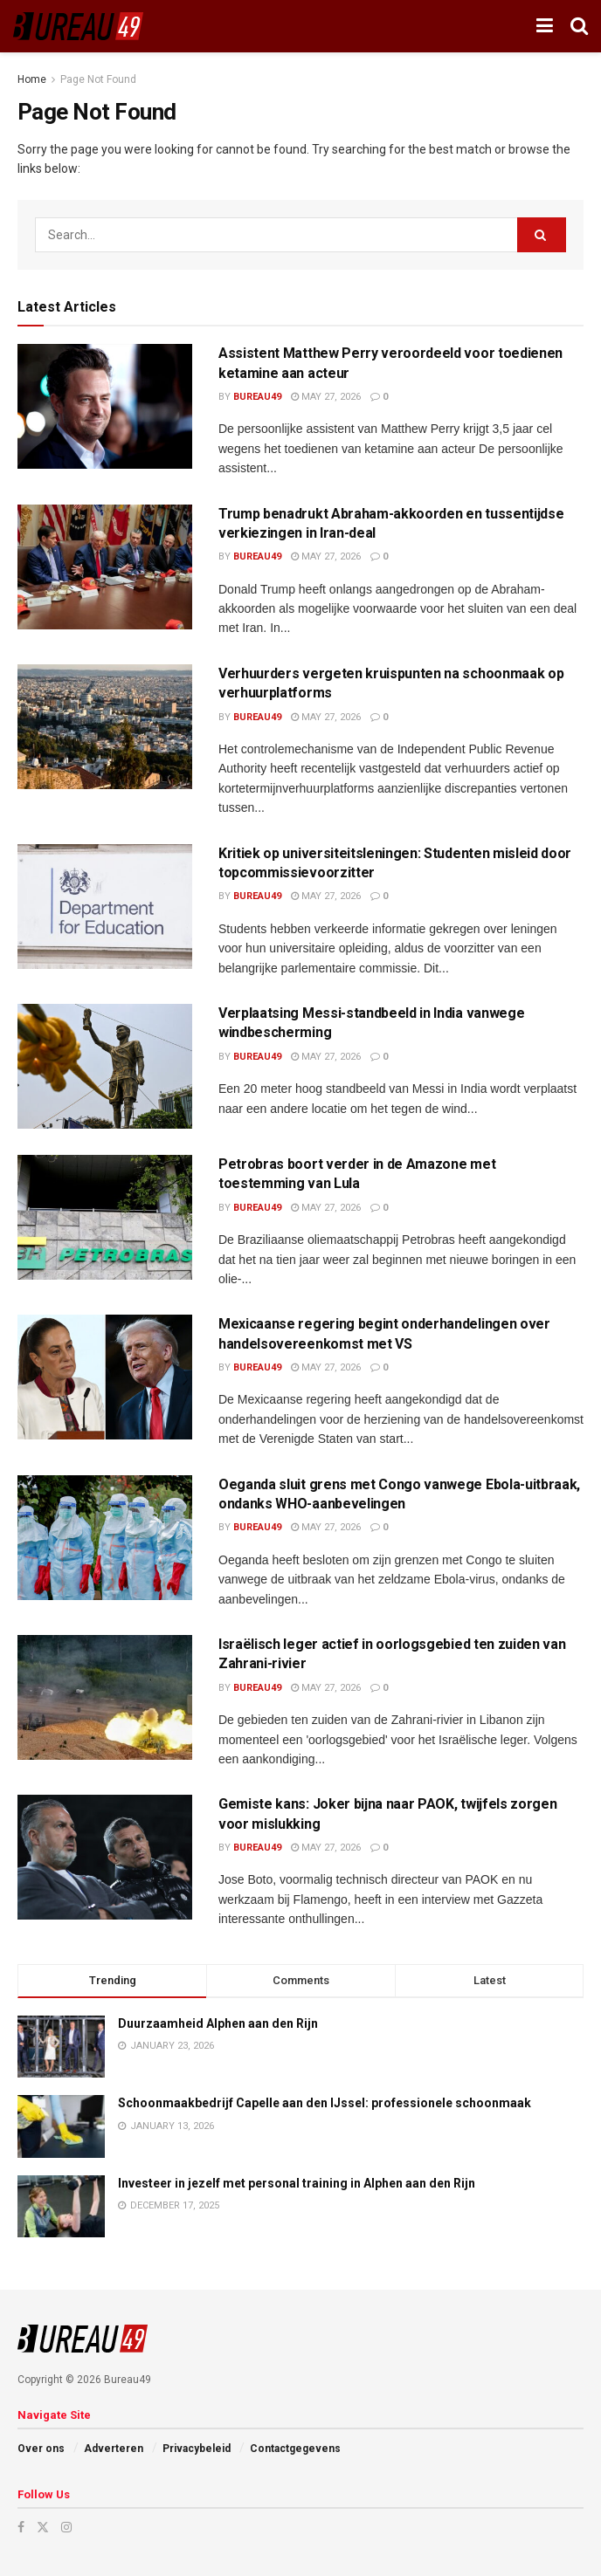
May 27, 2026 (326, 396)
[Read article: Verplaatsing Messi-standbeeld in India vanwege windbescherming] (104, 1066)
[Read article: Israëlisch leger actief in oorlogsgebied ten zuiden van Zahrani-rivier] (104, 1697)
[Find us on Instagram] (66, 2527)
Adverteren (113, 2448)
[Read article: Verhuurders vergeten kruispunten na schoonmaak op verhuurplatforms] (104, 726)
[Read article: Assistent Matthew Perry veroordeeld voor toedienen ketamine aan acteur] (104, 406)
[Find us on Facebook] (20, 2527)
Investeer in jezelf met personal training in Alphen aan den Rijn (296, 2183)
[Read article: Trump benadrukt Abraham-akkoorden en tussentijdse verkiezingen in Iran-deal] (104, 567)
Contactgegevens (295, 2448)
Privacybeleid (196, 2448)
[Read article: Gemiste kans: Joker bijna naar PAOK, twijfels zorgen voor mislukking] (104, 1857)
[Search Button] (579, 26)
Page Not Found (98, 79)
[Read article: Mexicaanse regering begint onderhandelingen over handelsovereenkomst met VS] (104, 1377)
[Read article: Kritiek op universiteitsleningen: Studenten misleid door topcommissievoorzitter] (104, 906)
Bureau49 (257, 396)
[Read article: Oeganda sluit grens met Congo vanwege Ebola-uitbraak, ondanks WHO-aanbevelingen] (104, 1537)
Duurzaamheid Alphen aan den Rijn (218, 2023)
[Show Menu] (544, 26)
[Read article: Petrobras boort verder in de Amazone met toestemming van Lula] (104, 1217)
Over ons (41, 2448)
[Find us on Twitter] (43, 2527)
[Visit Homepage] (78, 26)
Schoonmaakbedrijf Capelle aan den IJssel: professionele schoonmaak (324, 2103)
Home (31, 79)
